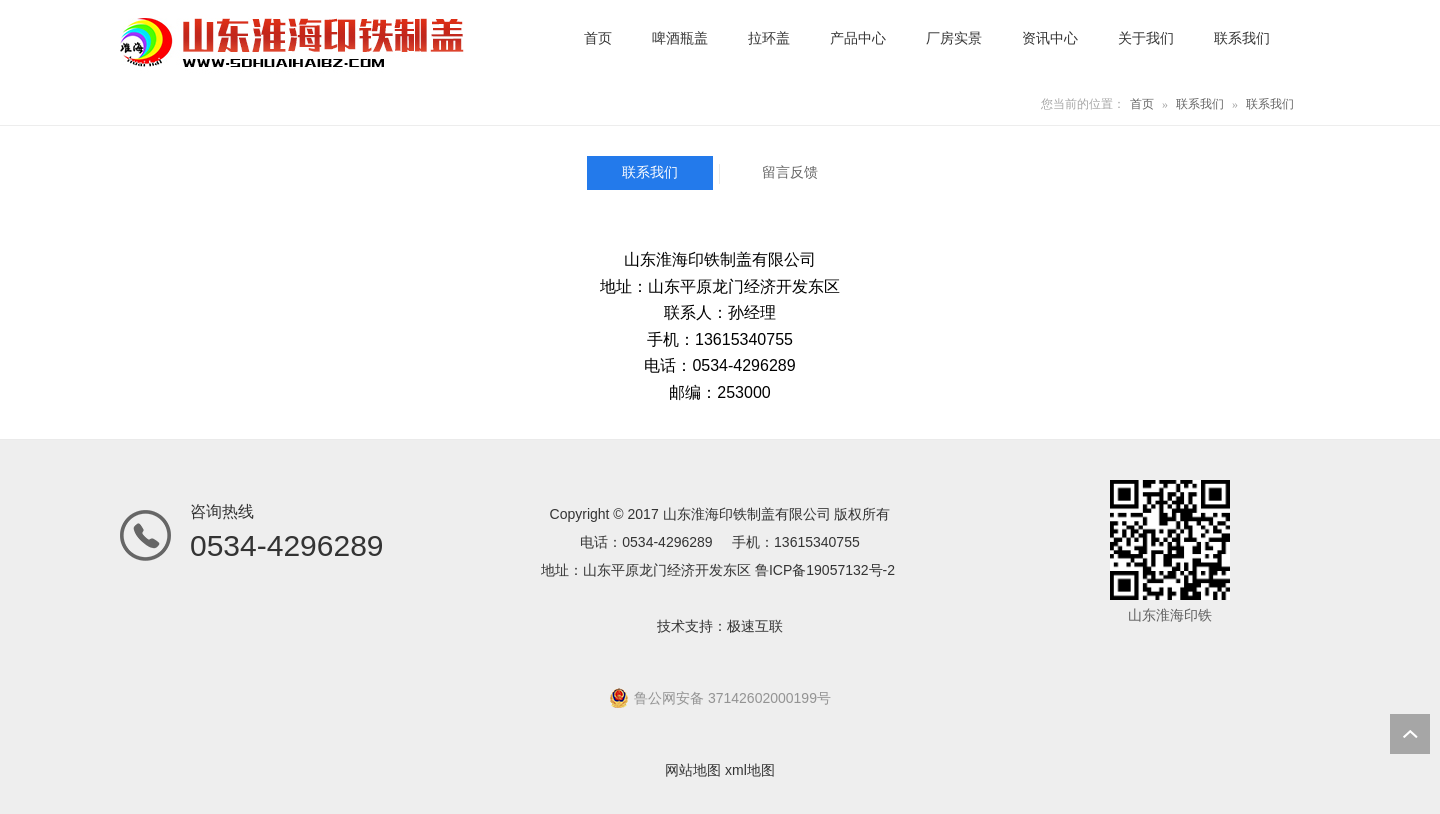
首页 (1142, 104)
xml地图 (750, 770)
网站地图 (693, 770)
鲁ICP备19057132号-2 (825, 570)
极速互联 (755, 626)
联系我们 (1200, 104)
